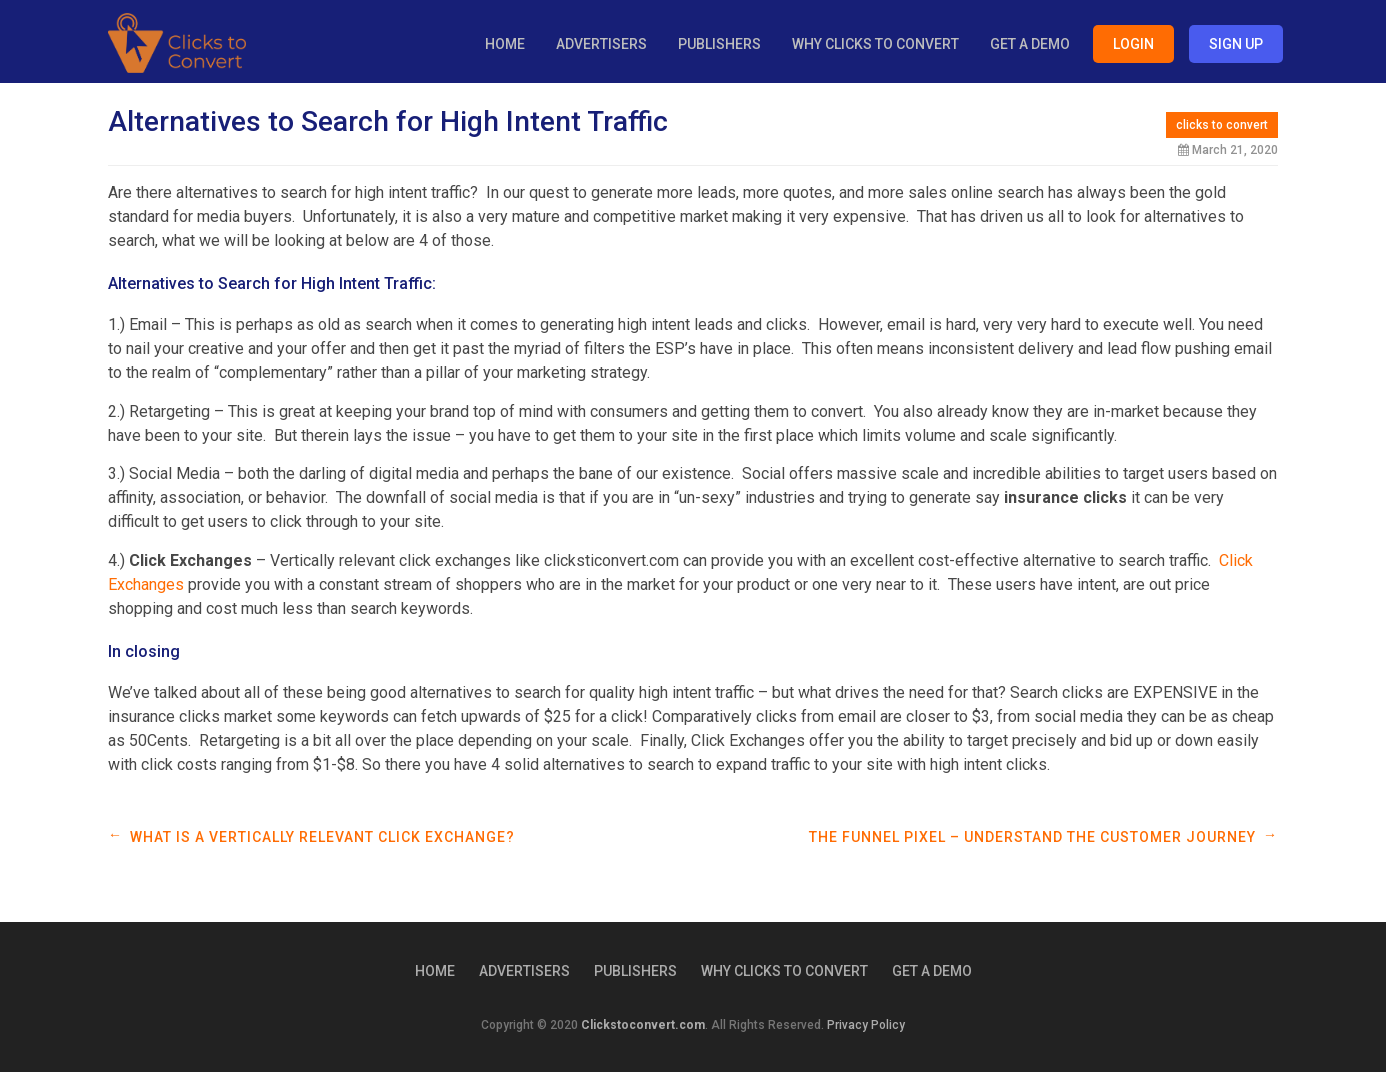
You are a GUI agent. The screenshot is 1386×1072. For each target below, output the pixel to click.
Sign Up (1236, 44)
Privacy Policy (866, 1025)
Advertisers (601, 44)
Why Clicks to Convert (875, 44)
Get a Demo (1030, 44)
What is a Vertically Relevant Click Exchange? (322, 837)
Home (505, 44)
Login (1133, 44)
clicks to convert (1222, 125)
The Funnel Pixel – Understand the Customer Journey (1032, 837)
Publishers (719, 44)
